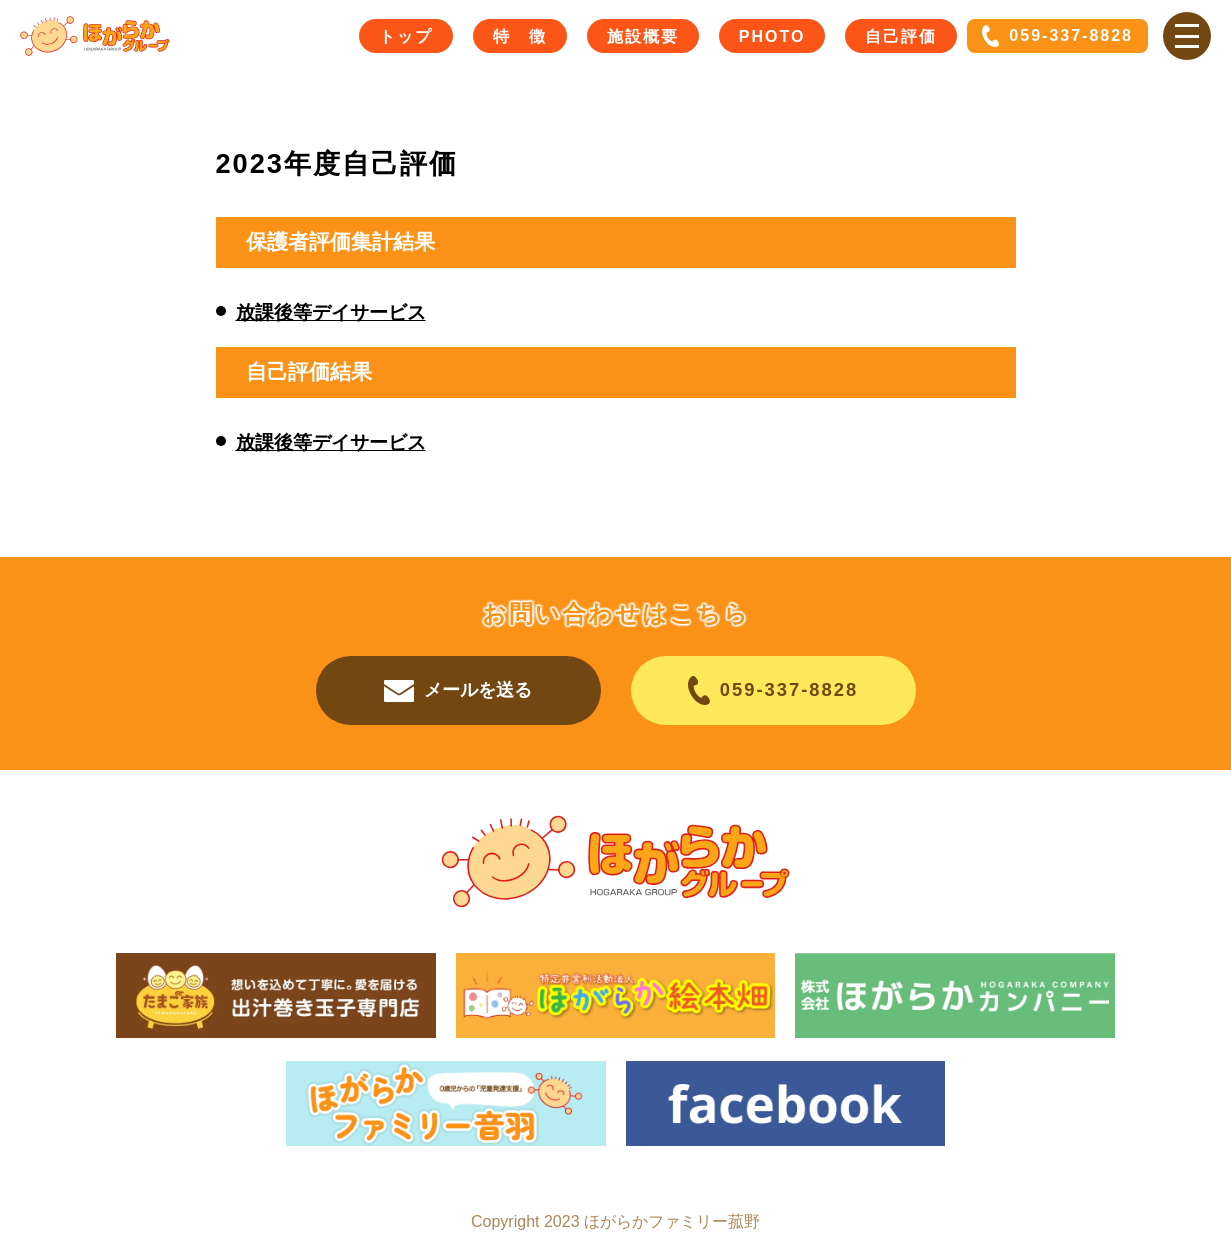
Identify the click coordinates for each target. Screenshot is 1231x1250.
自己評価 (901, 36)
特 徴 (520, 36)
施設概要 (643, 36)
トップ (406, 36)
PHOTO (772, 36)
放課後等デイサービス (331, 312)
